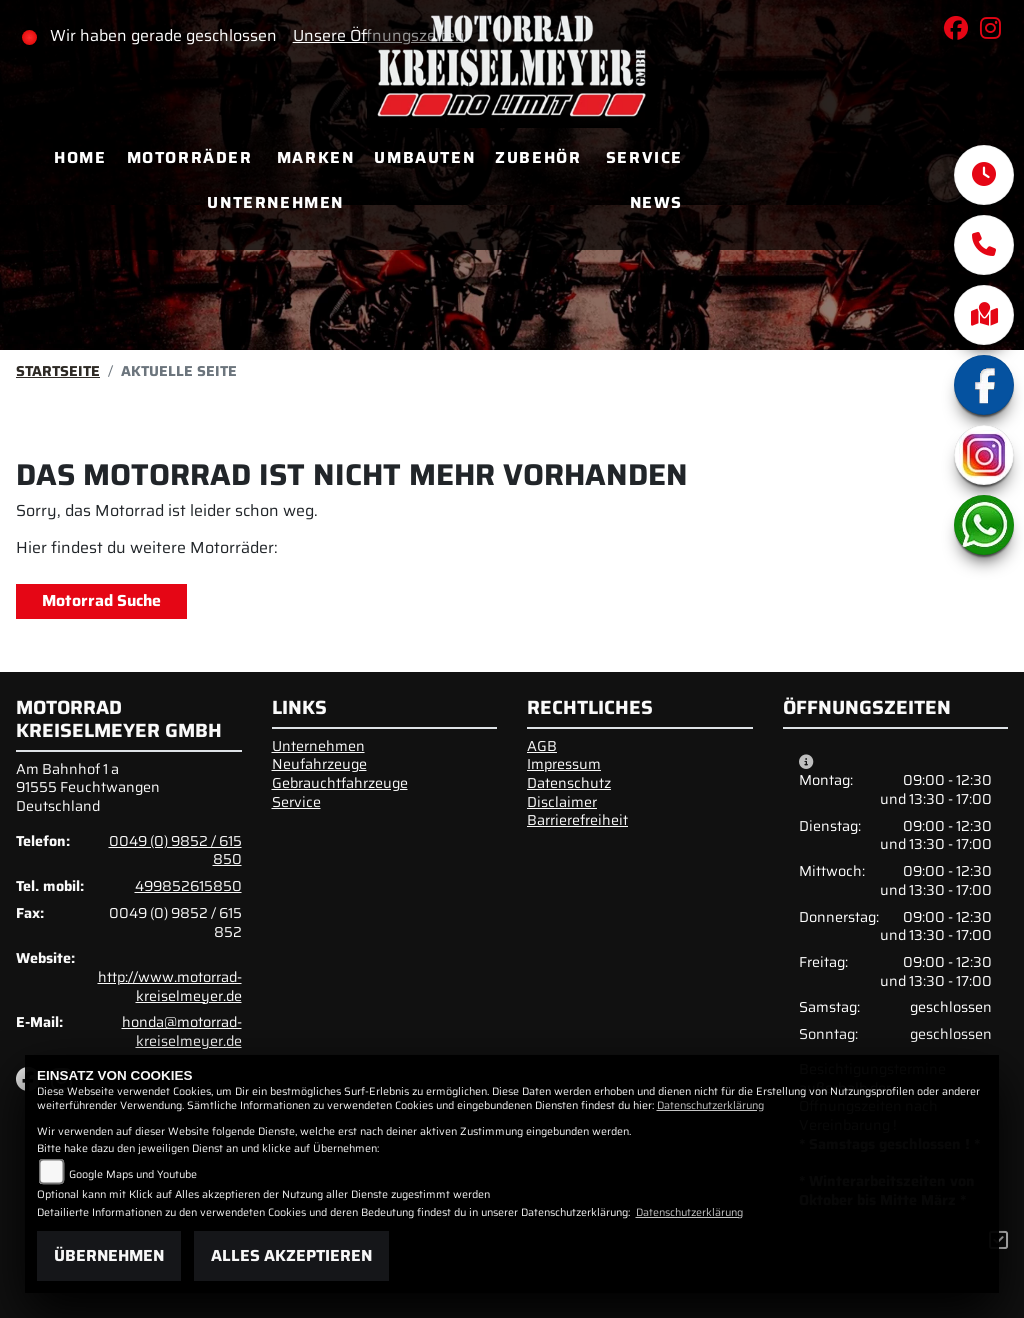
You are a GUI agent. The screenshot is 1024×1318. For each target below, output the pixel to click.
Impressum (564, 764)
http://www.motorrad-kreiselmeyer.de (170, 986)
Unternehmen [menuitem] (275, 202)
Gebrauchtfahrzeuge (340, 783)
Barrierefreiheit (577, 820)
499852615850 (188, 886)
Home (80, 157)
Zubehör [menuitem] (538, 157)
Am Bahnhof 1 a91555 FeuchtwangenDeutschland (88, 787)
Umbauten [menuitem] (424, 157)
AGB (542, 746)
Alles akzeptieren (291, 1255)
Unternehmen (318, 746)
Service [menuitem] (644, 157)
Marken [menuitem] (316, 157)
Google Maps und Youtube (133, 1174)
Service (296, 802)
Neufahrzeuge (319, 764)
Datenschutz (569, 783)
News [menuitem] (656, 202)
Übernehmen (109, 1255)
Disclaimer (562, 802)
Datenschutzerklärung (710, 1105)
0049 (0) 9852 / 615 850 (175, 850)
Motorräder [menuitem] (190, 157)
